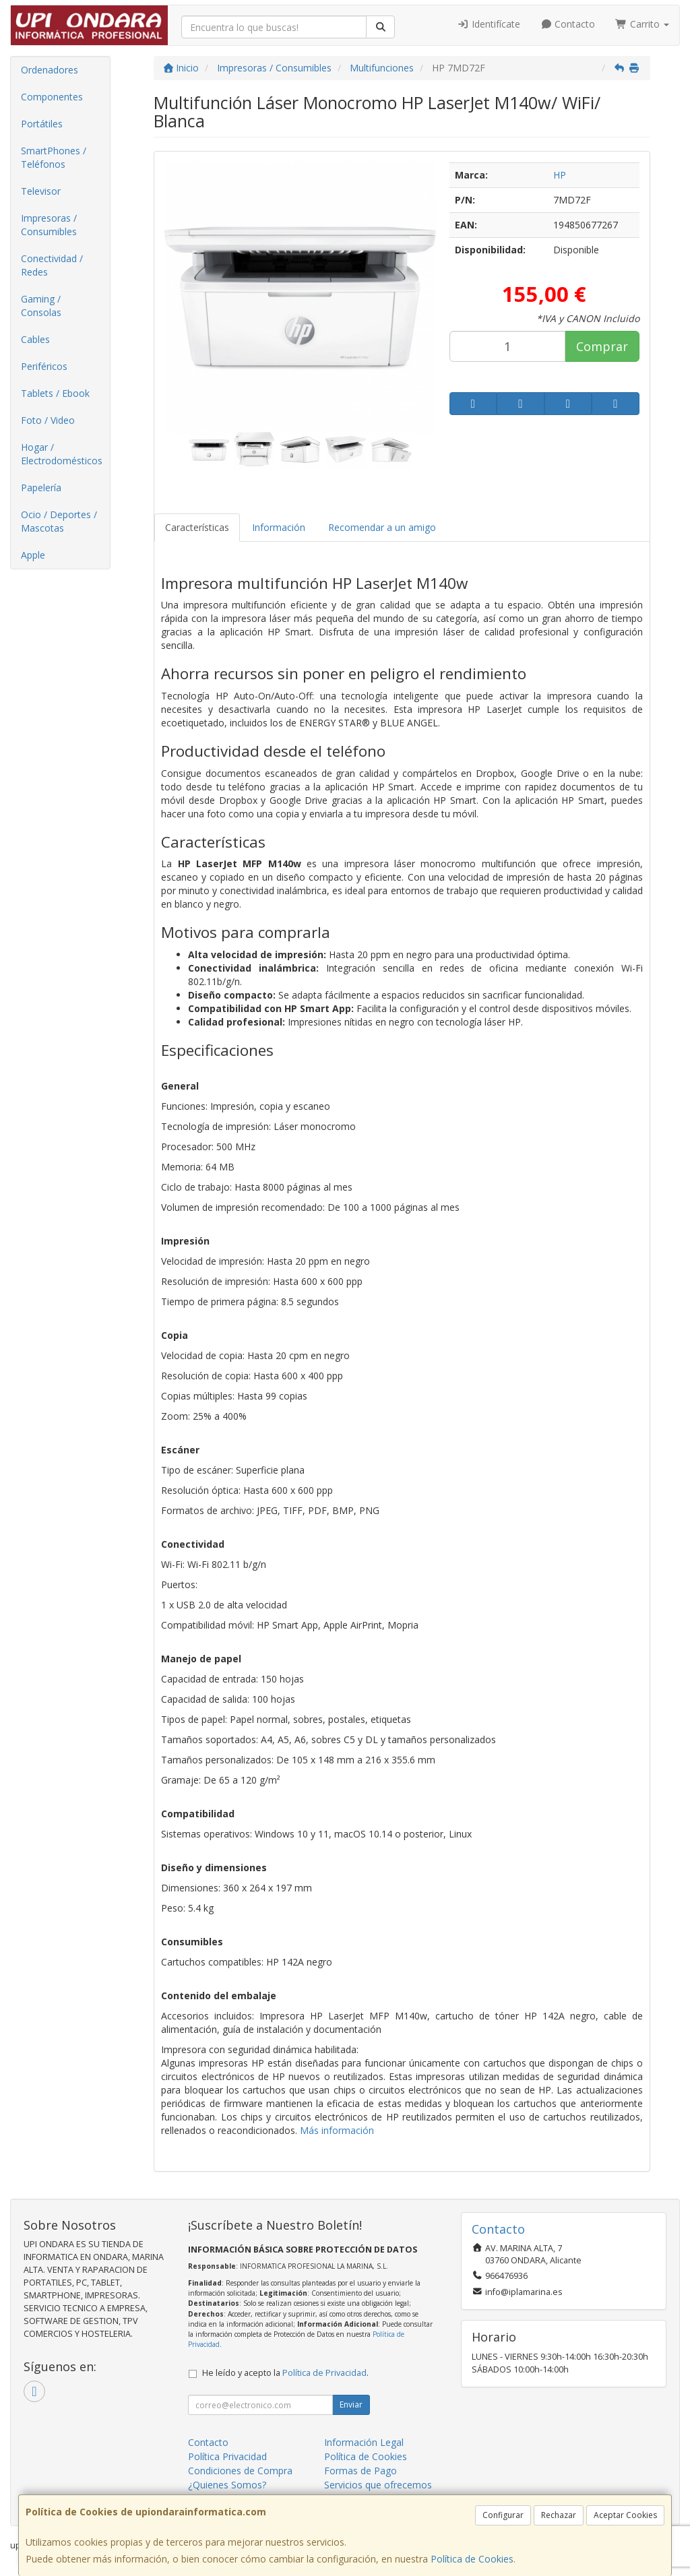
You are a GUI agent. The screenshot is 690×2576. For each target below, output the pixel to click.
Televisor (41, 191)
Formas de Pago (360, 2470)
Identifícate (488, 24)
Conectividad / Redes (52, 265)
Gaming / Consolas (41, 305)
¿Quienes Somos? (227, 2484)
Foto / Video (48, 420)
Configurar (503, 2515)
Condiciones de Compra (240, 2470)
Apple (33, 554)
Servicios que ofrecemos (378, 2484)
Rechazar (558, 2515)
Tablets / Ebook (55, 393)
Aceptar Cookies (625, 2515)
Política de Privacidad (324, 2373)
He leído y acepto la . (285, 2373)
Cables (35, 339)
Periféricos (44, 366)
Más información (337, 2130)
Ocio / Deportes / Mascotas (59, 521)
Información (278, 527)
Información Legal (364, 2442)
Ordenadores (49, 69)
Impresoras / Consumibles (49, 225)
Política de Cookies (472, 2558)
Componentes (52, 96)
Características (197, 527)
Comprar (602, 346)
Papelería (41, 487)
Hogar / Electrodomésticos (61, 454)
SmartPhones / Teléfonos (53, 157)
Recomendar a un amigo (382, 527)
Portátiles (42, 123)
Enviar (351, 2404)
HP (559, 174)
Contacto (568, 24)
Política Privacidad (227, 2456)
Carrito (642, 24)
